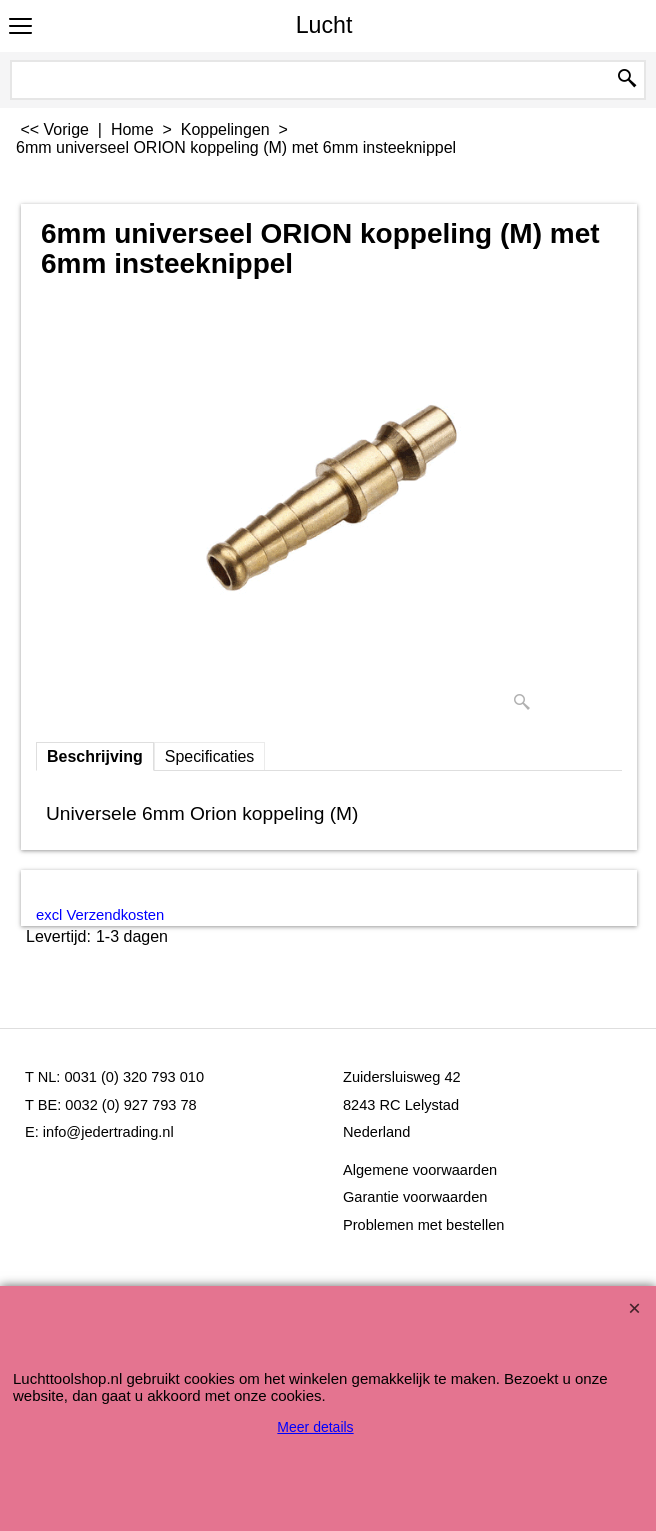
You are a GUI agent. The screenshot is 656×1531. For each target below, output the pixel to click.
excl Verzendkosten (100, 915)
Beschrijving (95, 756)
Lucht (324, 25)
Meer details (315, 1427)
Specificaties (210, 756)
